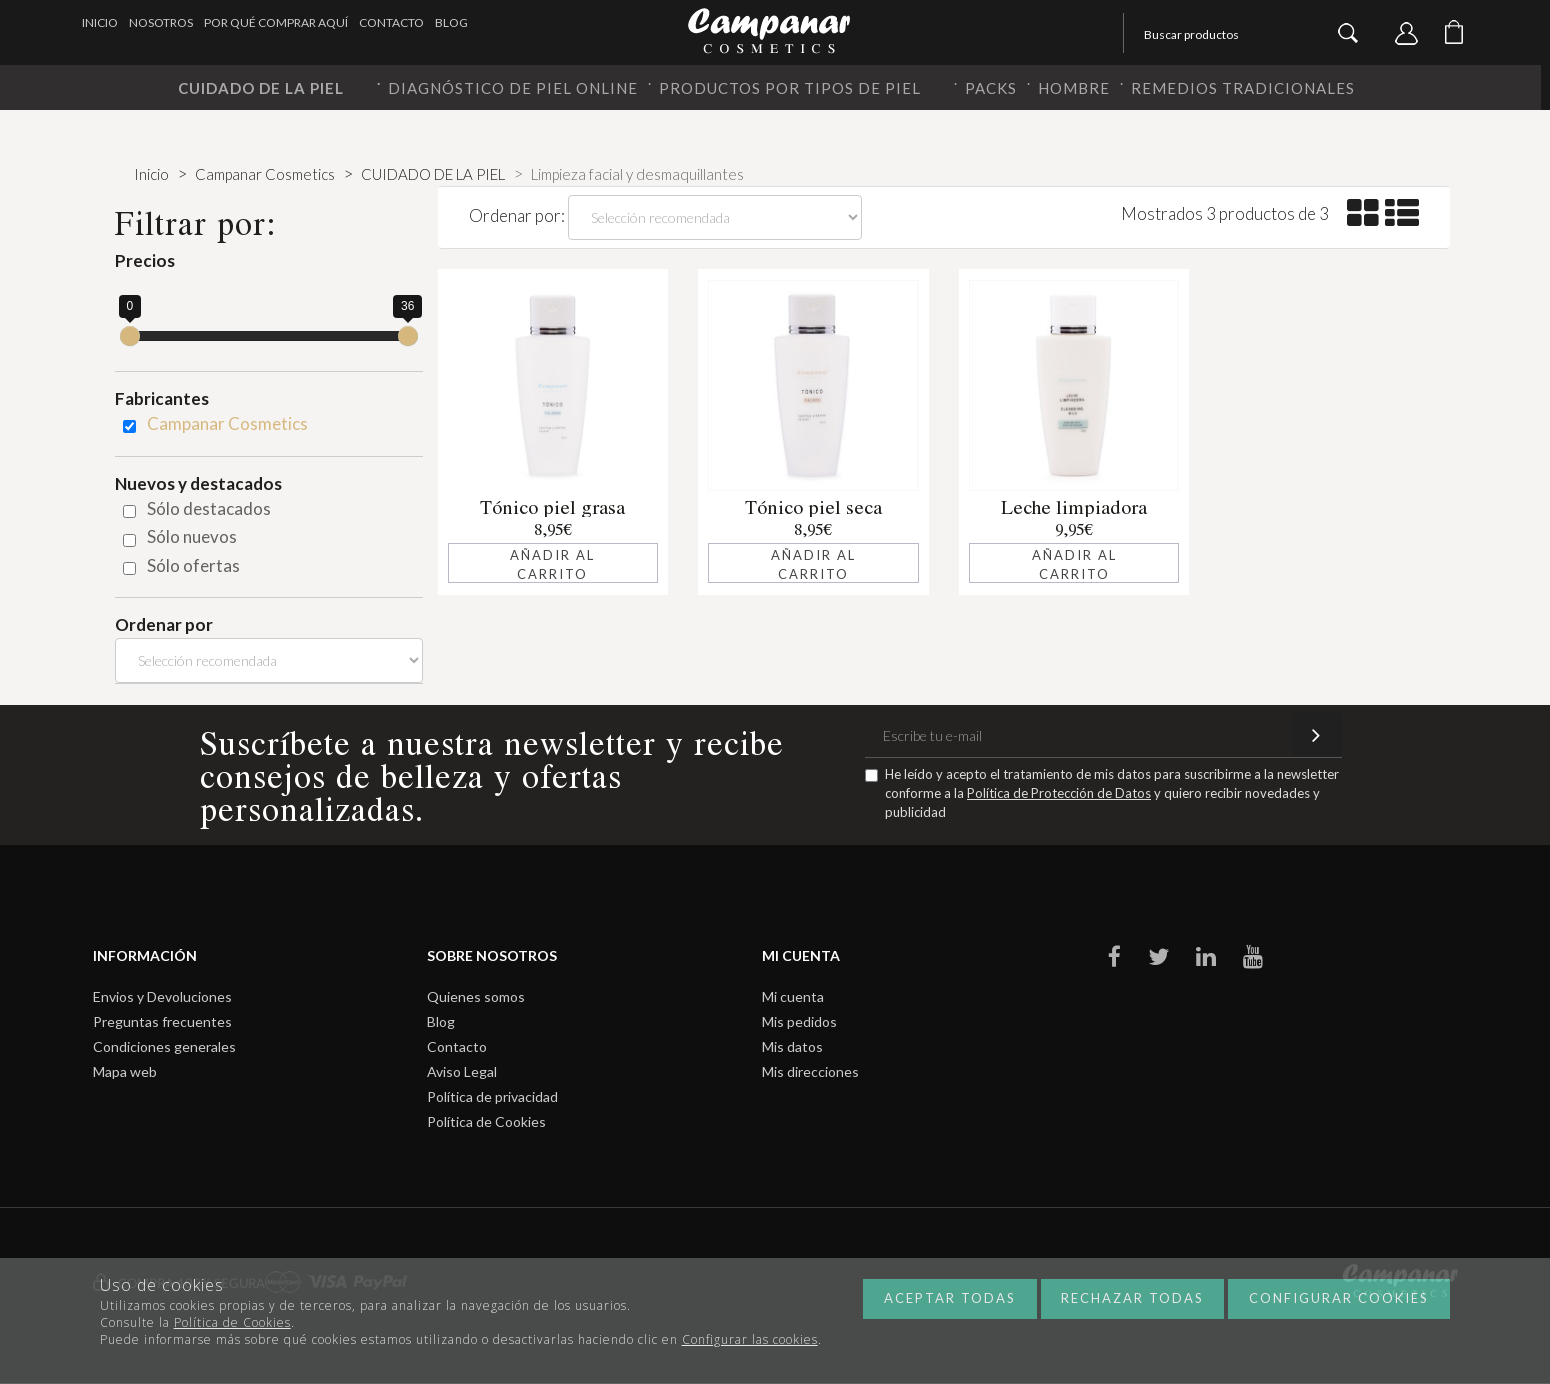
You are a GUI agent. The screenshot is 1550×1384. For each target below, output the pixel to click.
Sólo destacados (209, 508)
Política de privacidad (492, 1096)
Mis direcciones (810, 1071)
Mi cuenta (793, 996)
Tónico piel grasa (552, 507)
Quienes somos (476, 996)
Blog (451, 22)
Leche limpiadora (1074, 507)
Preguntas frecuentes (162, 1021)
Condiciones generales (164, 1046)
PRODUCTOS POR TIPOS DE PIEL (801, 88)
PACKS (991, 88)
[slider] (130, 336)
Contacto (391, 22)
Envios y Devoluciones (162, 996)
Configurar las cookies (750, 1339)
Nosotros (161, 22)
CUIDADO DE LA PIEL (272, 88)
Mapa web (125, 1071)
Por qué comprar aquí (276, 22)
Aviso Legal (462, 1071)
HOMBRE (1074, 88)
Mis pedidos (799, 1021)
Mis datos (792, 1046)
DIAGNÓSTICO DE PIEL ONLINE (513, 88)
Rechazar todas (1132, 1298)
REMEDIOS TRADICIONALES (1243, 88)
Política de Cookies (486, 1121)
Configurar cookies (1339, 1298)
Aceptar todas (950, 1298)
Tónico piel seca (813, 507)
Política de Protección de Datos (1059, 793)
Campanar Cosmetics (227, 423)
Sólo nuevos (192, 536)
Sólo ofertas (193, 565)
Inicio (100, 22)
